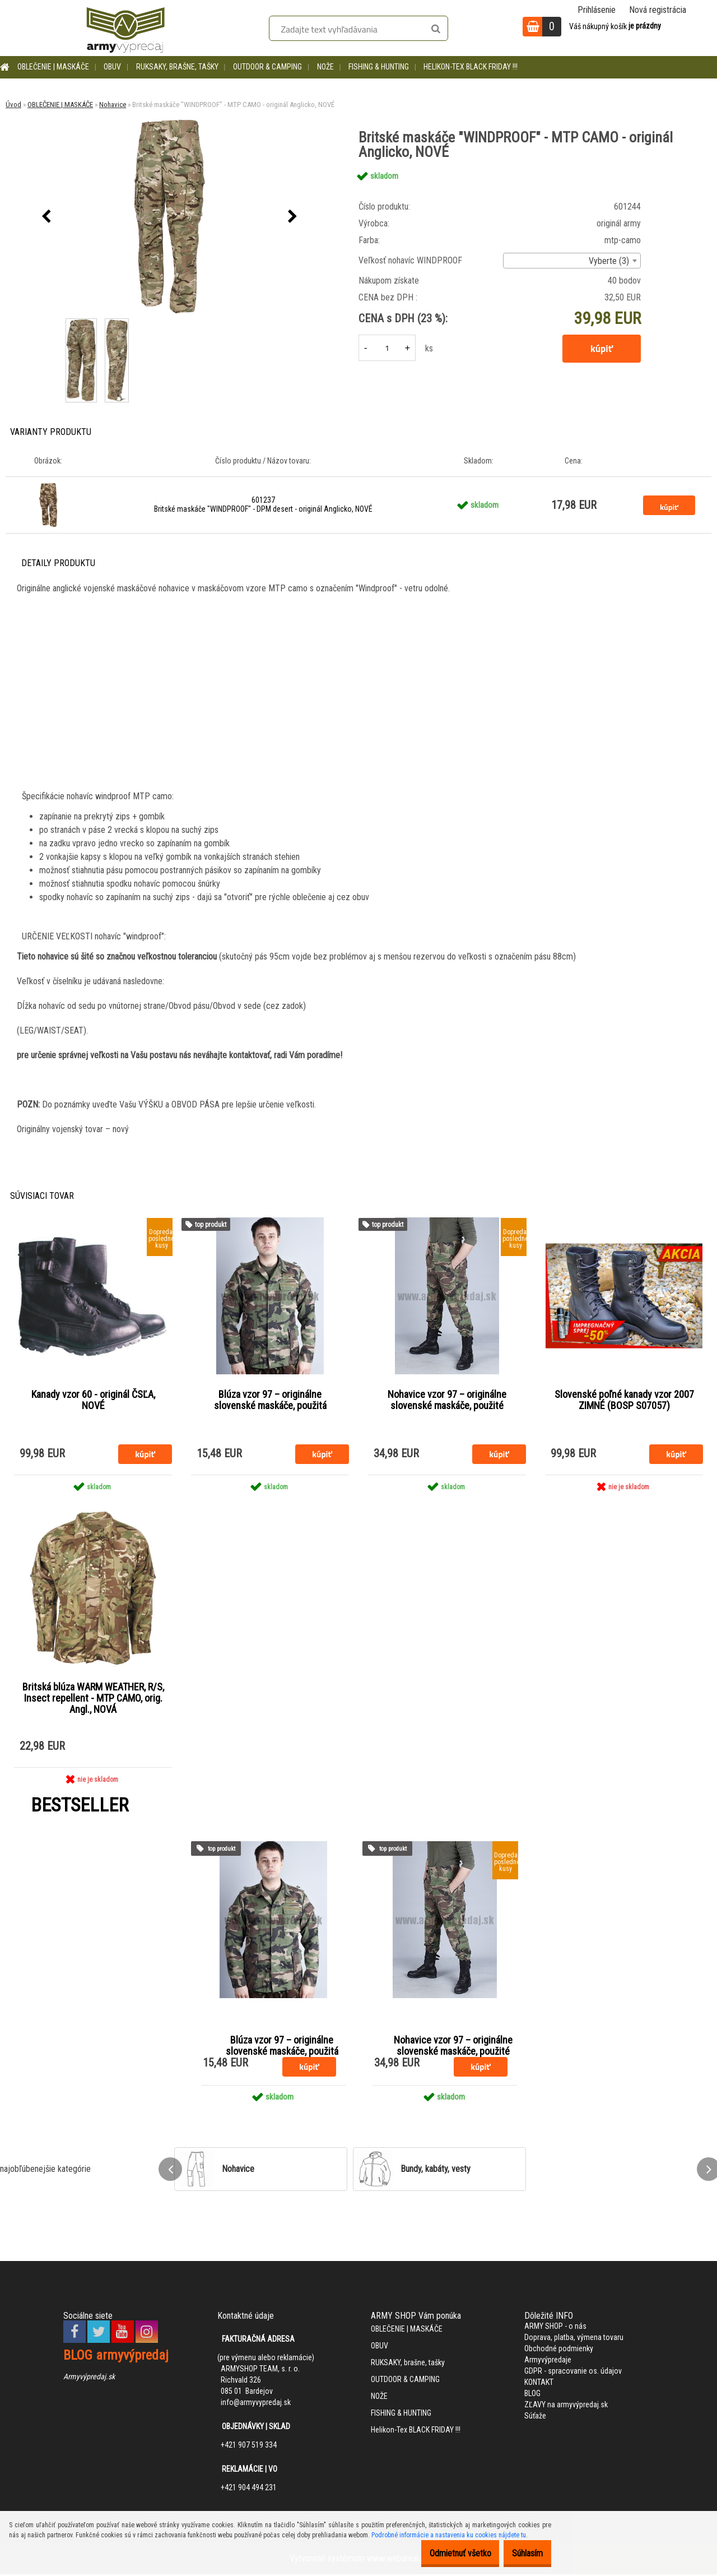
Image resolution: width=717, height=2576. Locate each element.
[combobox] (572, 260)
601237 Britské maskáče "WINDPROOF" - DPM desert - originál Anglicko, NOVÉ (263, 504)
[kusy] (387, 347)
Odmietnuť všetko (443, 2553)
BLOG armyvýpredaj (116, 2357)
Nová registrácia (657, 9)
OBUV (112, 66)
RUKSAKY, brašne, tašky (177, 66)
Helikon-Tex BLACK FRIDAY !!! (470, 66)
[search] (435, 29)
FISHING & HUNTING (378, 66)
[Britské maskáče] (82, 319)
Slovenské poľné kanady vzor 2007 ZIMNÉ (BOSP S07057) (624, 1400)
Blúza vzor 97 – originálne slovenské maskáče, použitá (270, 1400)
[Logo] (125, 28)
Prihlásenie (597, 9)
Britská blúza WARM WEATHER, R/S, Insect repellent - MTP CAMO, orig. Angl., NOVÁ (93, 1699)
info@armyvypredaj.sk (256, 2403)
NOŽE (325, 66)
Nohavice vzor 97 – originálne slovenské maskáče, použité (447, 1400)
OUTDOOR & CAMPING (267, 66)
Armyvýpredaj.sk (89, 2378)
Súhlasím (521, 2553)
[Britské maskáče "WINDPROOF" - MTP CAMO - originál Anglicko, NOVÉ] (170, 217)
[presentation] (46, 217)
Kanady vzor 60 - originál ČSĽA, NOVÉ (93, 1400)
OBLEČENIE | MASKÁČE (53, 66)
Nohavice (112, 104)
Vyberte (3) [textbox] (609, 261)
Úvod (13, 104)
